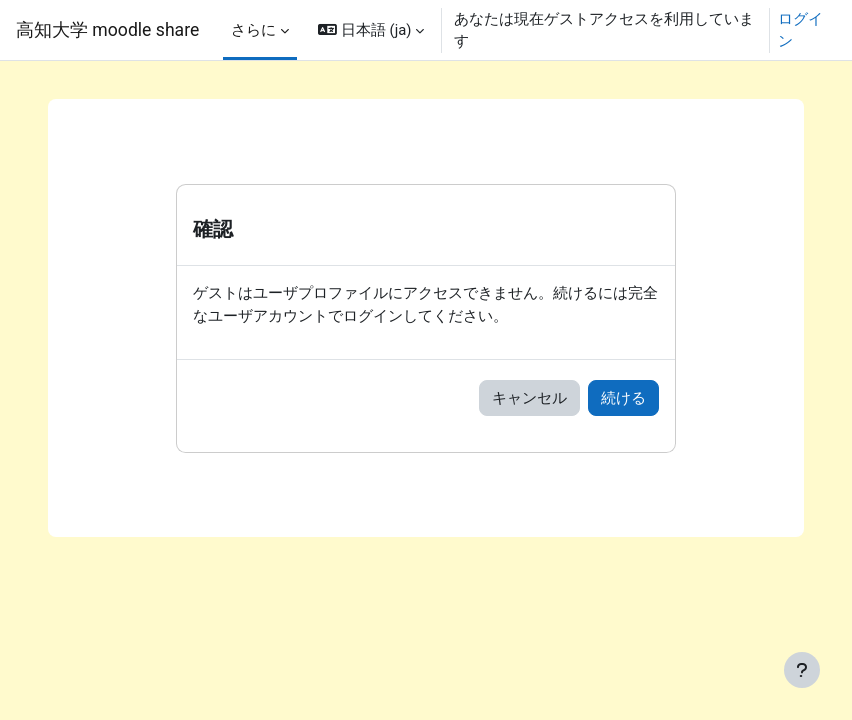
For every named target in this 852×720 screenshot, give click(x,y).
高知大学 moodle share (107, 30)
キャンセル (529, 398)
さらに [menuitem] (253, 30)
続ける (623, 398)
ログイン (800, 30)
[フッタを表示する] (802, 670)
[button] (371, 30)
